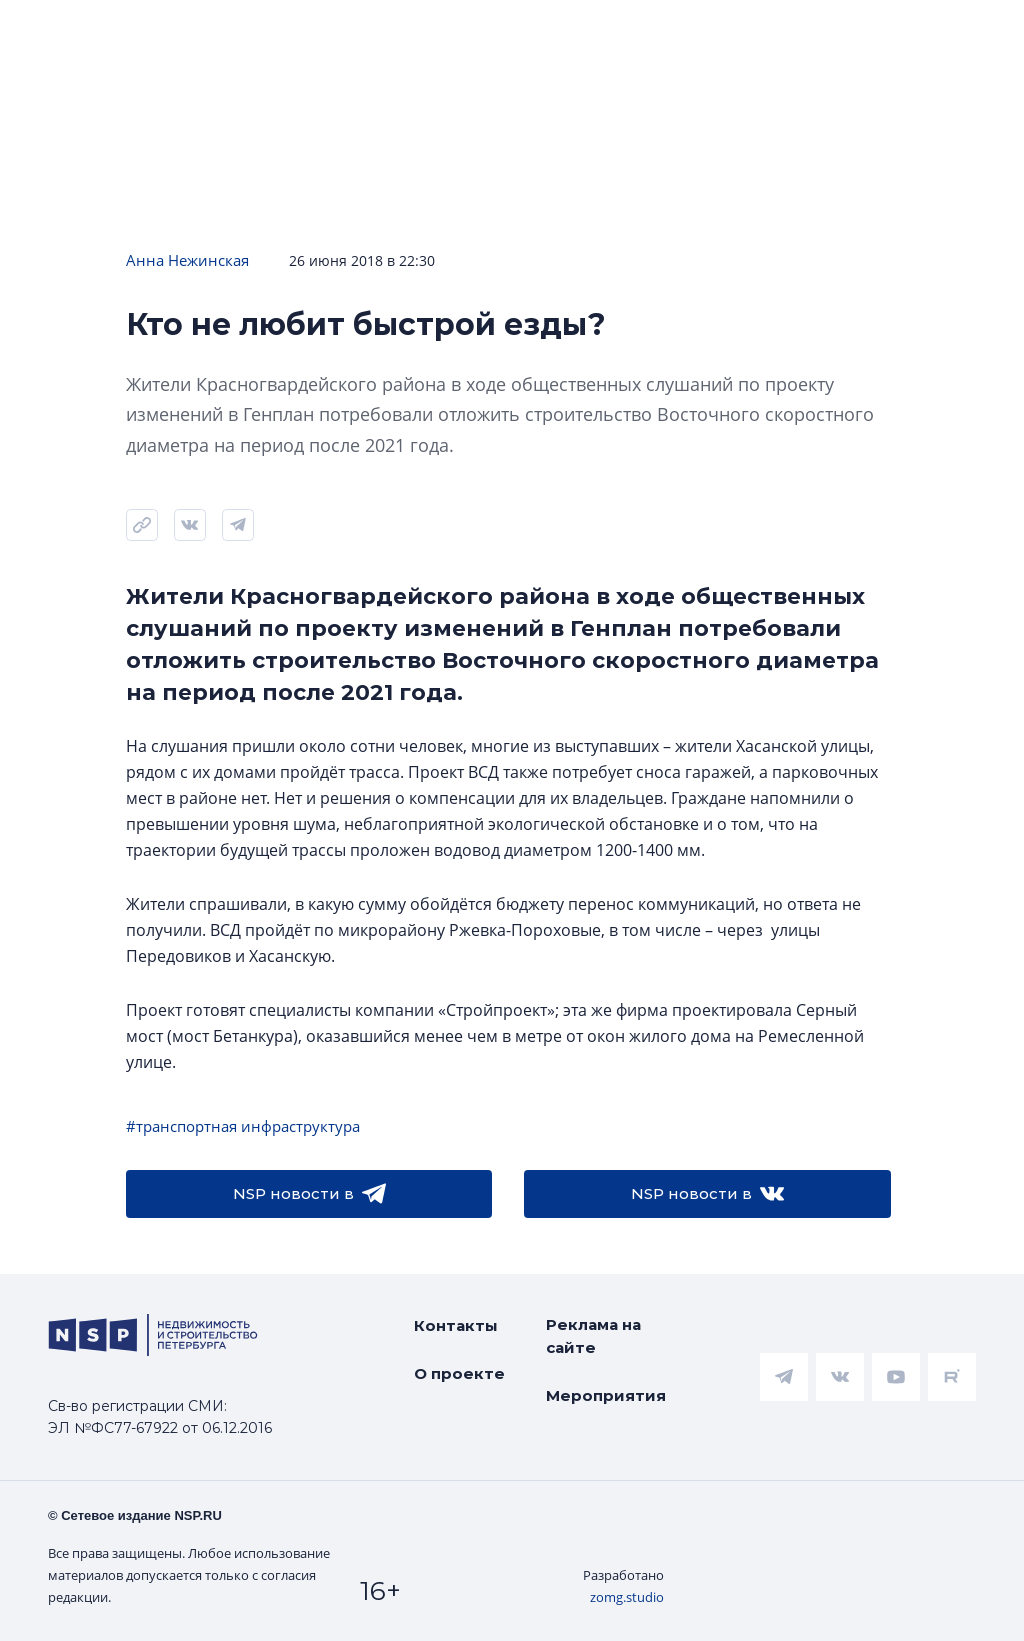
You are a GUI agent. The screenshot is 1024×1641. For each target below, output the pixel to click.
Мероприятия (606, 1395)
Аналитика (601, 31)
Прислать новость (442, 92)
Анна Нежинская (187, 260)
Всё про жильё (793, 31)
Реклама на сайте (593, 1336)
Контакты (456, 1325)
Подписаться (276, 92)
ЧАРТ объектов (248, 31)
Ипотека (434, 31)
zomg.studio (627, 1597)
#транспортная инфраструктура (243, 1126)
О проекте (459, 1373)
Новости (60, 31)
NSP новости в (309, 1194)
